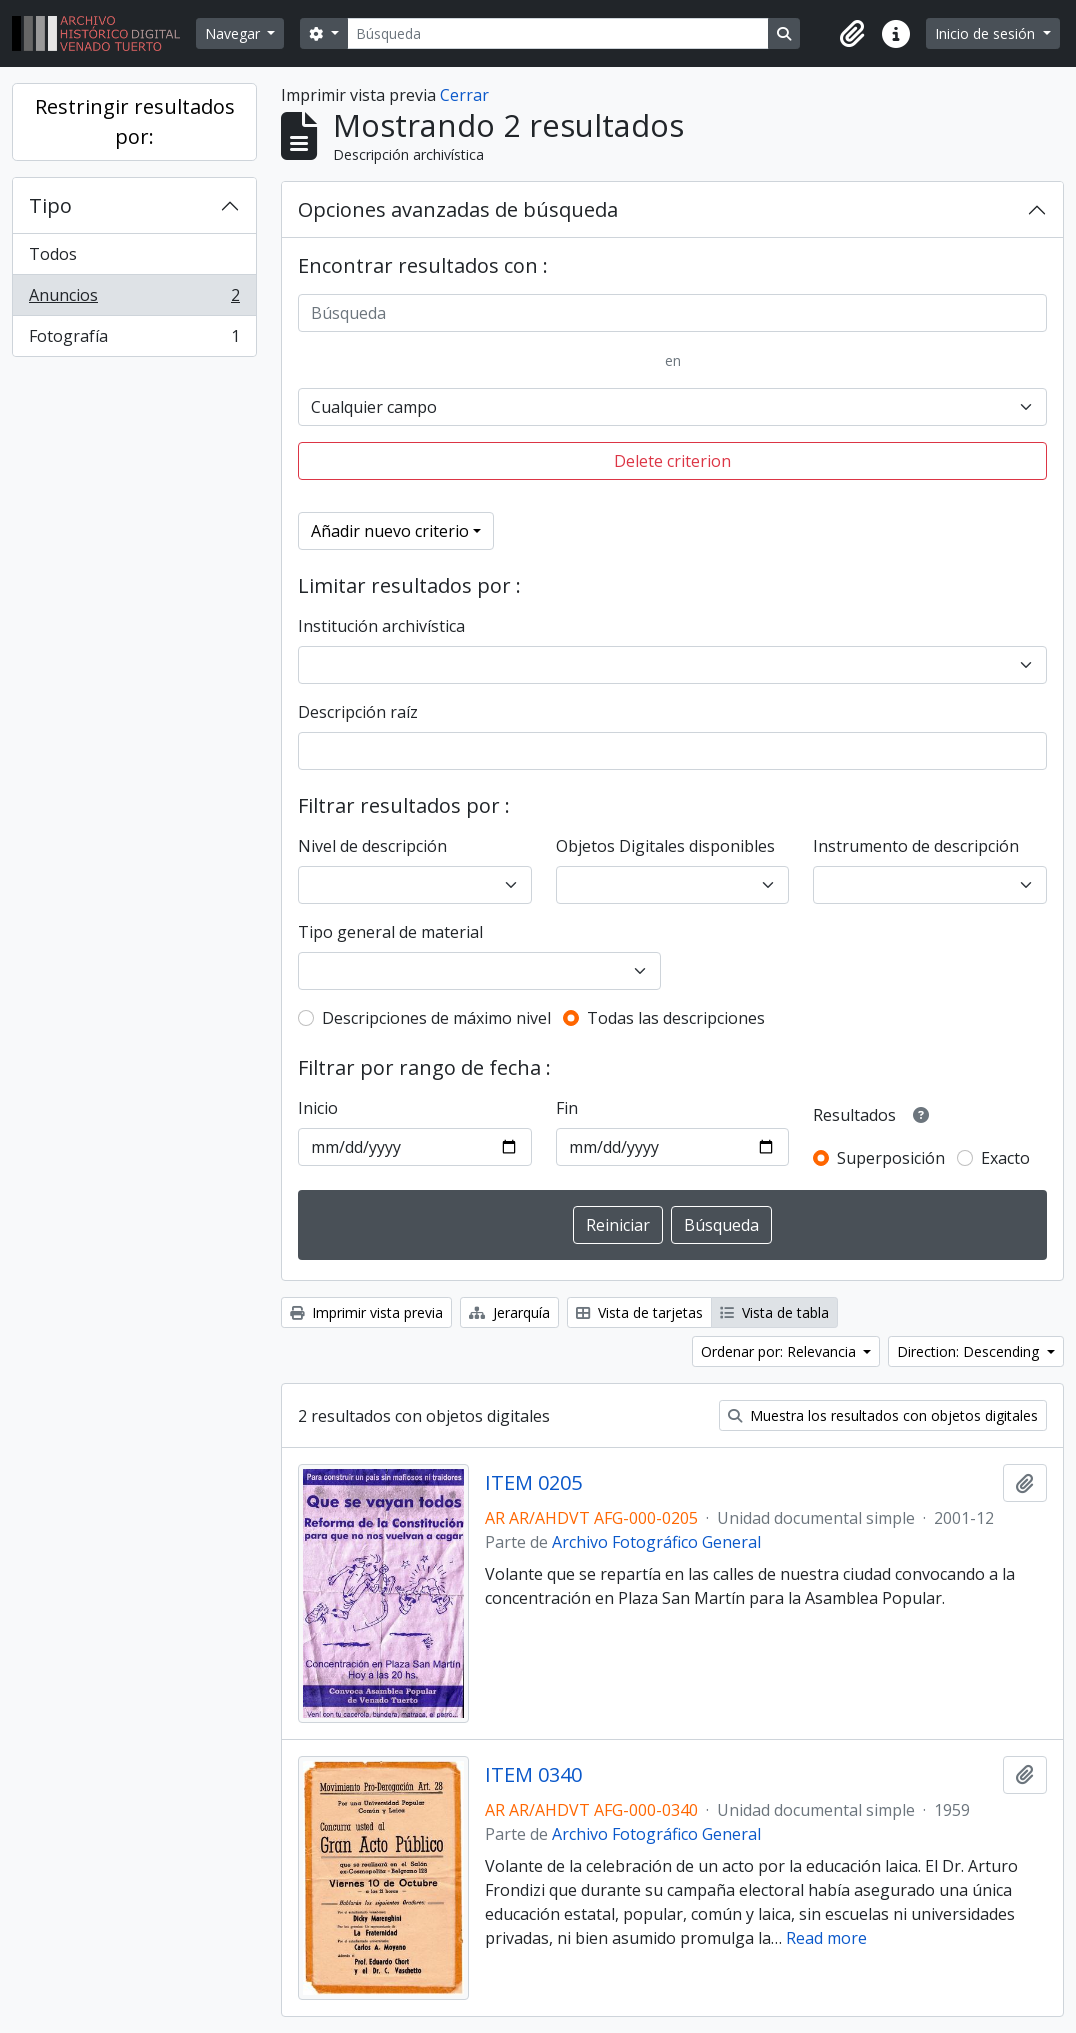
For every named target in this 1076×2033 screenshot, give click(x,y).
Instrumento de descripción (916, 846)
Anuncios (134, 299)
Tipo (50, 205)
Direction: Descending (970, 1351)
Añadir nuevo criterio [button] (390, 531)
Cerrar (464, 95)
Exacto (1005, 1158)
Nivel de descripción (372, 846)
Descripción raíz (358, 712)
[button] (852, 34)
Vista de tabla (774, 1312)
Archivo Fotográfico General (656, 1542)
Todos (53, 254)
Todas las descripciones (676, 1018)
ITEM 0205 (533, 1483)
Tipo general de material (390, 932)
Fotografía (134, 340)
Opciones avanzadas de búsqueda (458, 209)
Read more (826, 1938)
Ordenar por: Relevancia (780, 1351)
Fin (567, 1108)
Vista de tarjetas (639, 1312)
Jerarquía (509, 1312)
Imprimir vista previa (366, 1312)
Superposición (891, 1158)
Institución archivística (381, 626)
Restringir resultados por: (135, 121)
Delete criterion (672, 461)
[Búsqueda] (558, 33)
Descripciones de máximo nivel (436, 1018)
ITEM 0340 (533, 1775)
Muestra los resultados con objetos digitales (883, 1415)
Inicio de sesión (987, 33)
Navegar (234, 33)
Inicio (318, 1108)
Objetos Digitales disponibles (665, 846)
